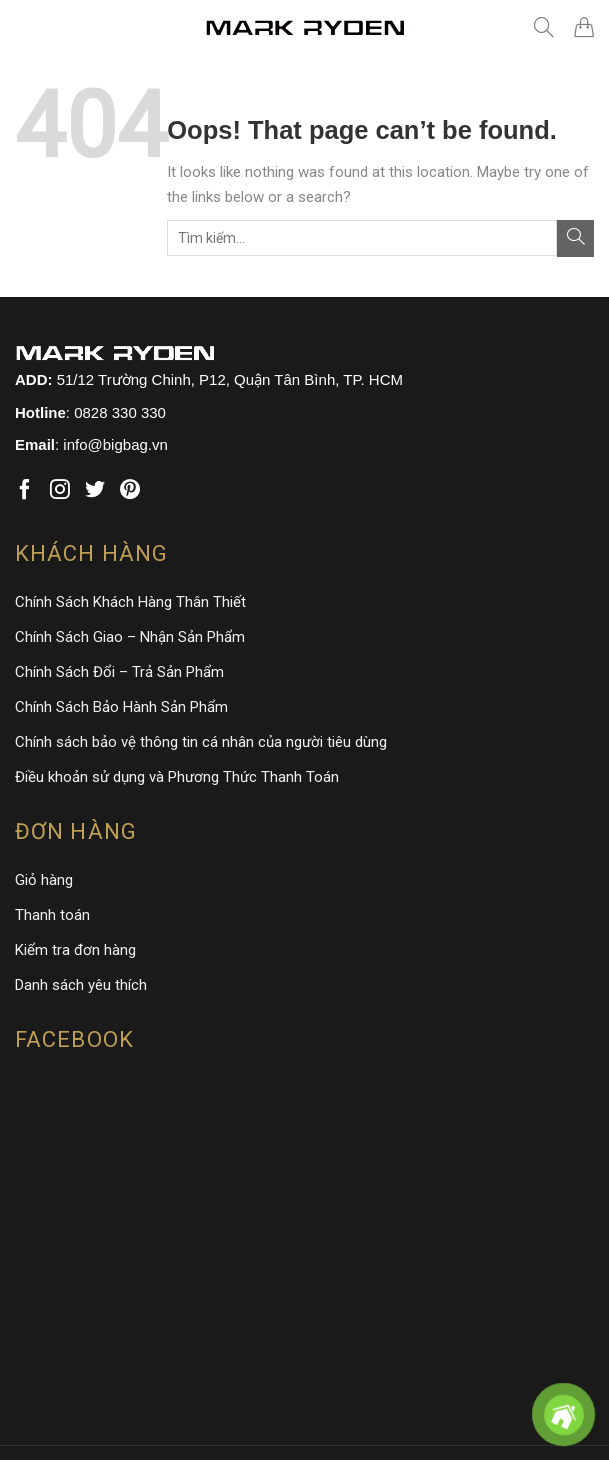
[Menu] (30, 27)
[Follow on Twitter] (95, 490)
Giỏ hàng (44, 880)
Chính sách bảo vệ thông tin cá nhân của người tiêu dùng (201, 742)
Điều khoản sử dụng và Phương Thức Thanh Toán (177, 777)
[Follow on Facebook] (25, 490)
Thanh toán (52, 915)
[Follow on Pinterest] (130, 490)
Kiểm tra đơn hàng (75, 950)
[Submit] (575, 238)
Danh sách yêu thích (81, 985)
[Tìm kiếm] (544, 27)
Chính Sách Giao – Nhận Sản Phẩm (130, 637)
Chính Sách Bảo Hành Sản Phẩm (121, 707)
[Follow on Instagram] (60, 490)
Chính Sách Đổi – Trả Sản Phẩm (119, 672)
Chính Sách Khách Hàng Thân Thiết (130, 602)
